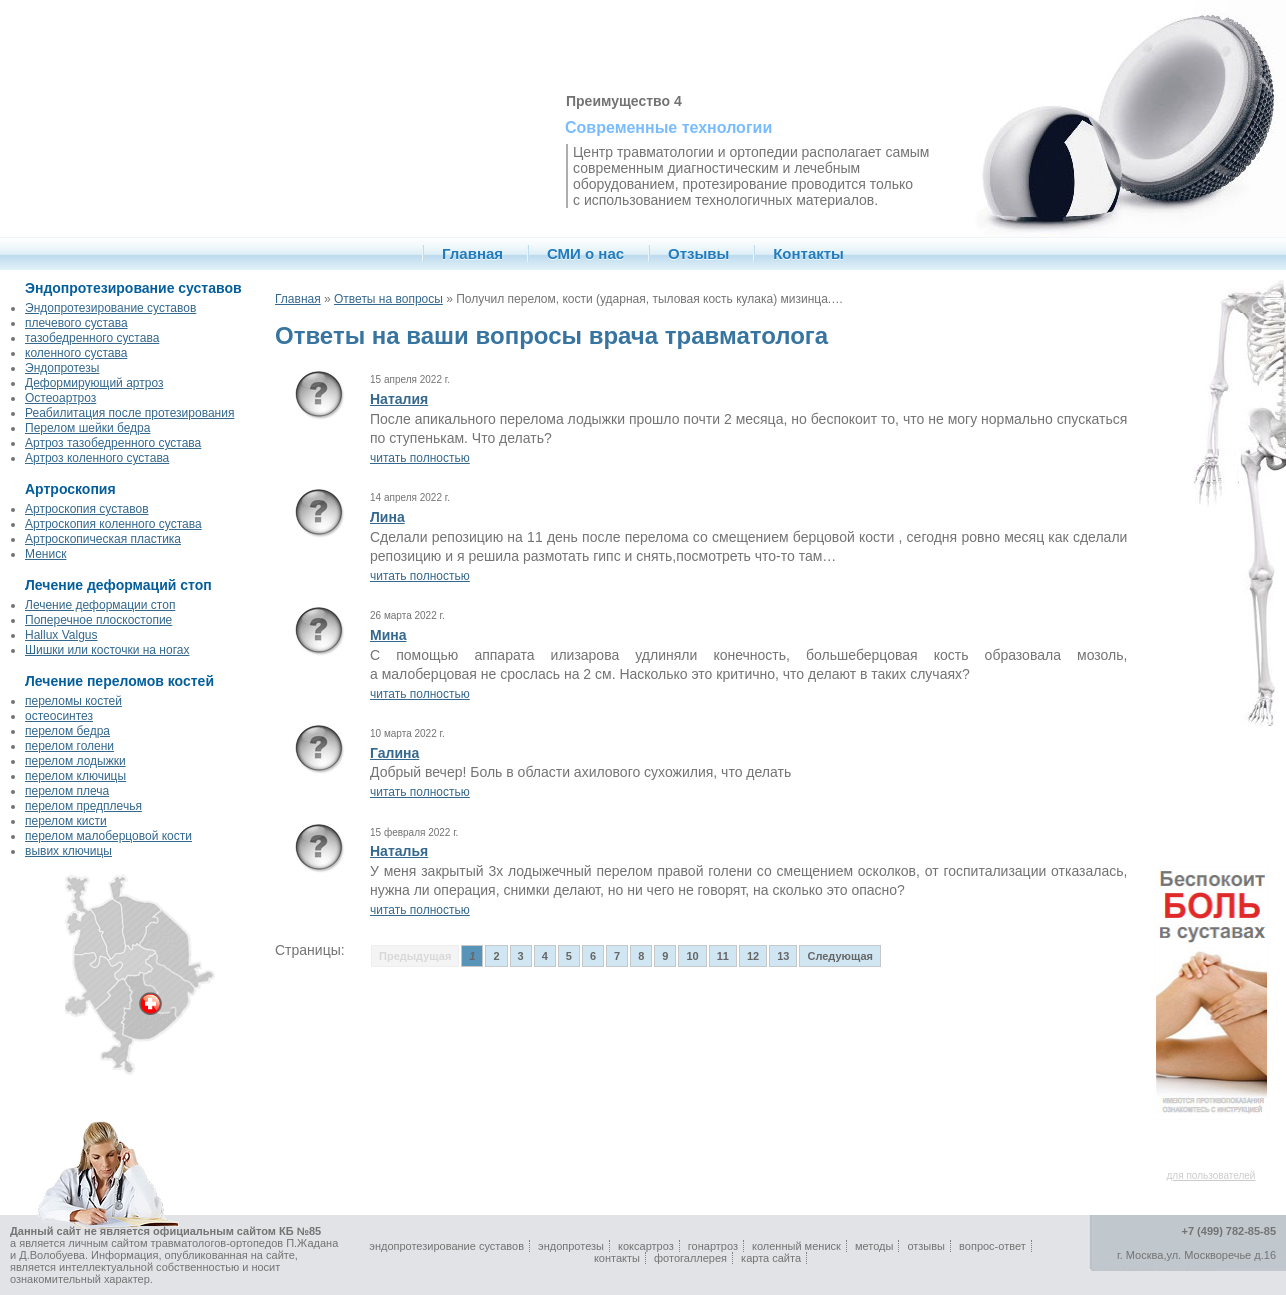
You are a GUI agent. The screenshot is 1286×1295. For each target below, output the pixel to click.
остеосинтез (59, 716)
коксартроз (646, 1246)
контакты (617, 1258)
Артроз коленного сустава (97, 458)
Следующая (839, 956)
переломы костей (73, 701)
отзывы (926, 1246)
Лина (387, 517)
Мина (388, 635)
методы (874, 1246)
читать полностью (420, 458)
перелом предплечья (83, 806)
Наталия (399, 399)
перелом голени (69, 746)
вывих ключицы (68, 851)
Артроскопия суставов (87, 509)
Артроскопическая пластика (103, 539)
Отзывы (698, 253)
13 (783, 956)
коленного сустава (76, 353)
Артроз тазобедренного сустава (113, 443)
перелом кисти (66, 821)
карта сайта (771, 1258)
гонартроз (713, 1246)
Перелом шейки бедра (87, 428)
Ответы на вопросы (388, 299)
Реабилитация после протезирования (129, 413)
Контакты (808, 253)
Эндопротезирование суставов (110, 308)
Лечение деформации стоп (100, 605)
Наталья (399, 851)
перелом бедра (67, 731)
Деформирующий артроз (94, 383)
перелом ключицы (75, 776)
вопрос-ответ (992, 1246)
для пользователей (1211, 1175)
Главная (472, 253)
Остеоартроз (60, 398)
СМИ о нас (585, 253)
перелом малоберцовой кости (108, 836)
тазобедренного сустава (92, 338)
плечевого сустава (76, 323)
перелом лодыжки (75, 761)
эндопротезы (571, 1246)
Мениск (45, 554)
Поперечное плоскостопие (98, 620)
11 (723, 956)
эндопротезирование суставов (446, 1246)
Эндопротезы (62, 368)
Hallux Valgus (61, 635)
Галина (394, 753)
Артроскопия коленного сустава (113, 524)
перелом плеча (67, 791)
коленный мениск (796, 1246)
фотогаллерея (690, 1258)
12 (753, 956)
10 (692, 956)
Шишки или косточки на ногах (107, 650)
